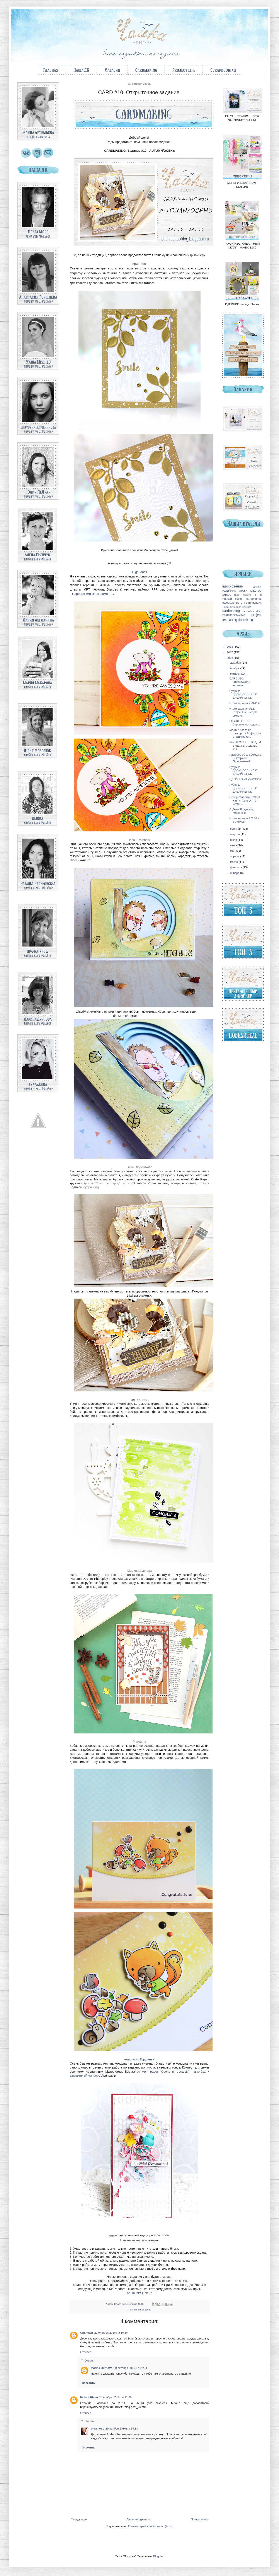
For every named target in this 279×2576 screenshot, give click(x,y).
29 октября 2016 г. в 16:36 (111, 2332)
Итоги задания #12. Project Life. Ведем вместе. (243, 712)
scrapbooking (241, 619)
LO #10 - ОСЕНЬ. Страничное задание (244, 722)
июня (234, 845)
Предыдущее (199, 2519)
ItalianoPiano (89, 2397)
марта (234, 861)
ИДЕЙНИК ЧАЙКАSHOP (245, 779)
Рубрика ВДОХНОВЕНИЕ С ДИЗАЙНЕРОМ (243, 694)
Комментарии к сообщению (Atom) (151, 2526)
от (139, 2071)
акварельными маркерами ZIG (92, 594)
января (235, 873)
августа (235, 834)
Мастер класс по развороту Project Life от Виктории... (245, 733)
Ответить (86, 2352)
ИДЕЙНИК (229, 590)
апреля (235, 856)
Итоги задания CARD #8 (245, 703)
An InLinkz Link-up (139, 2293)
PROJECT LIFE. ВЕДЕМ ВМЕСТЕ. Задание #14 (245, 746)
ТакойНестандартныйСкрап (236, 607)
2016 (230, 657)
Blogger (158, 2556)
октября (235, 673)
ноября (235, 668)
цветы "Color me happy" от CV (108, 1183)
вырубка (199, 2071)
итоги (243, 590)
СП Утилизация (251, 602)
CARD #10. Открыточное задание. (239, 682)
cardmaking (144, 2309)
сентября (236, 828)
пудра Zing (91, 1187)
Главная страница (139, 2519)
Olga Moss (139, 572)
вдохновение (232, 586)
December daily (252, 611)
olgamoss (97, 2428)
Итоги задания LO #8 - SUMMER (244, 820)
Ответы (89, 2360)
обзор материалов (248, 598)
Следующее (79, 2519)
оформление (230, 602)
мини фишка (242, 594)
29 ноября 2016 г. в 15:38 (121, 2428)
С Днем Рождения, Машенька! (241, 811)
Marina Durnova (101, 2368)
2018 (230, 646)
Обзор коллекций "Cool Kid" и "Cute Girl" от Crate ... (244, 800)
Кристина (139, 264)
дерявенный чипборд (85, 2075)
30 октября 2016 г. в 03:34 (130, 2368)
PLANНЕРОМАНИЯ (233, 615)
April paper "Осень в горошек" (165, 2071)
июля (234, 839)
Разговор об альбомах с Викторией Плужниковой (245, 758)
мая (233, 850)
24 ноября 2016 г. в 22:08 (115, 2397)
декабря (236, 662)
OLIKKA (143, 1399)
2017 (230, 652)
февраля (236, 867)
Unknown (86, 2332)
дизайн (257, 586)
